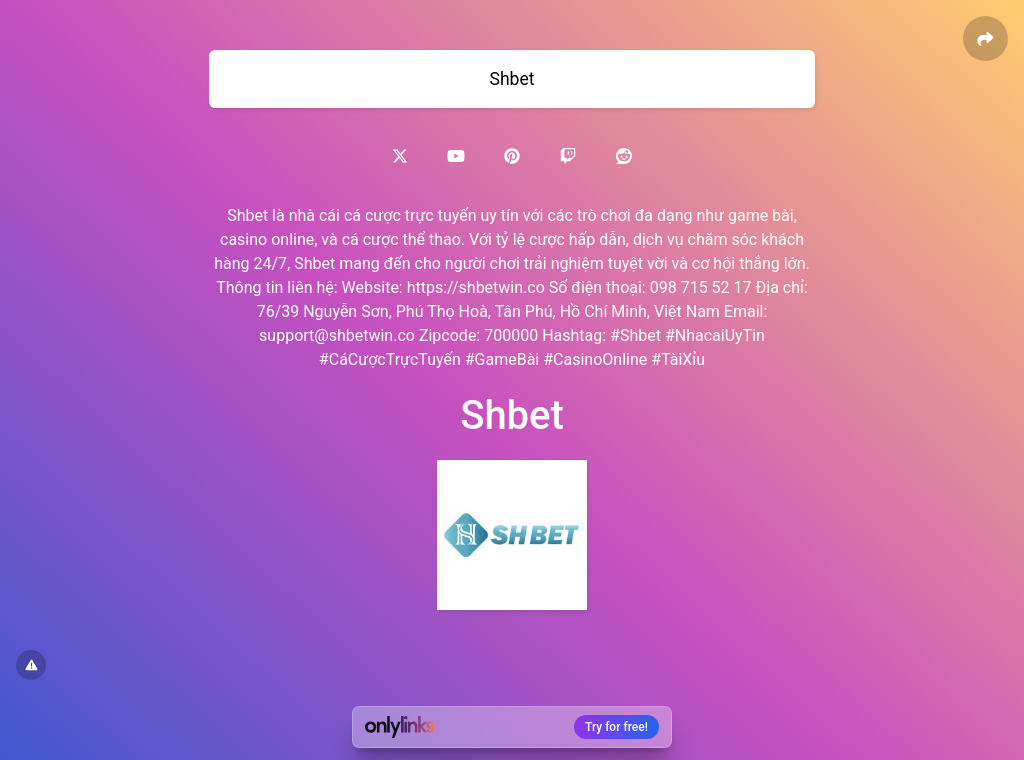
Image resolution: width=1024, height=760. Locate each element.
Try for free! (616, 727)
